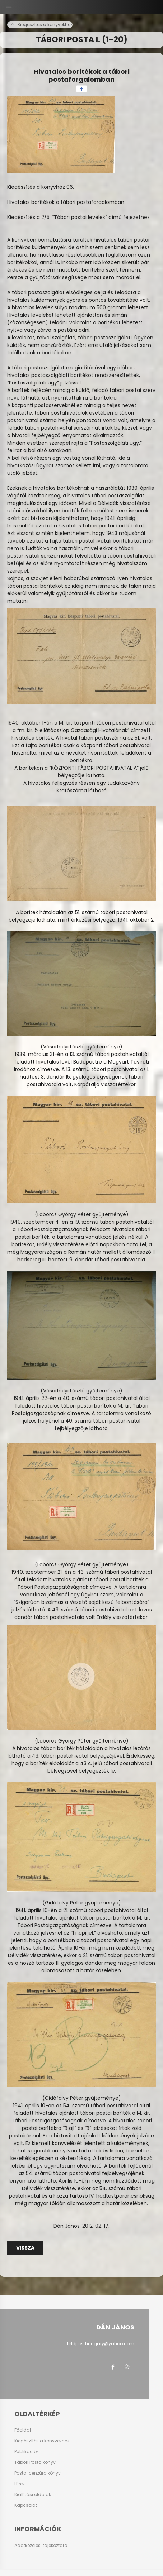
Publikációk (26, 2451)
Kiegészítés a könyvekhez (41, 2440)
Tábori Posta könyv (35, 2462)
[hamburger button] (9, 7)
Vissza (25, 2247)
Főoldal (22, 2430)
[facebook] (81, 88)
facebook (113, 2367)
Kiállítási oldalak (32, 2494)
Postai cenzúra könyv (37, 2473)
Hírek (19, 2483)
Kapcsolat (25, 2505)
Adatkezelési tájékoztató (40, 2545)
